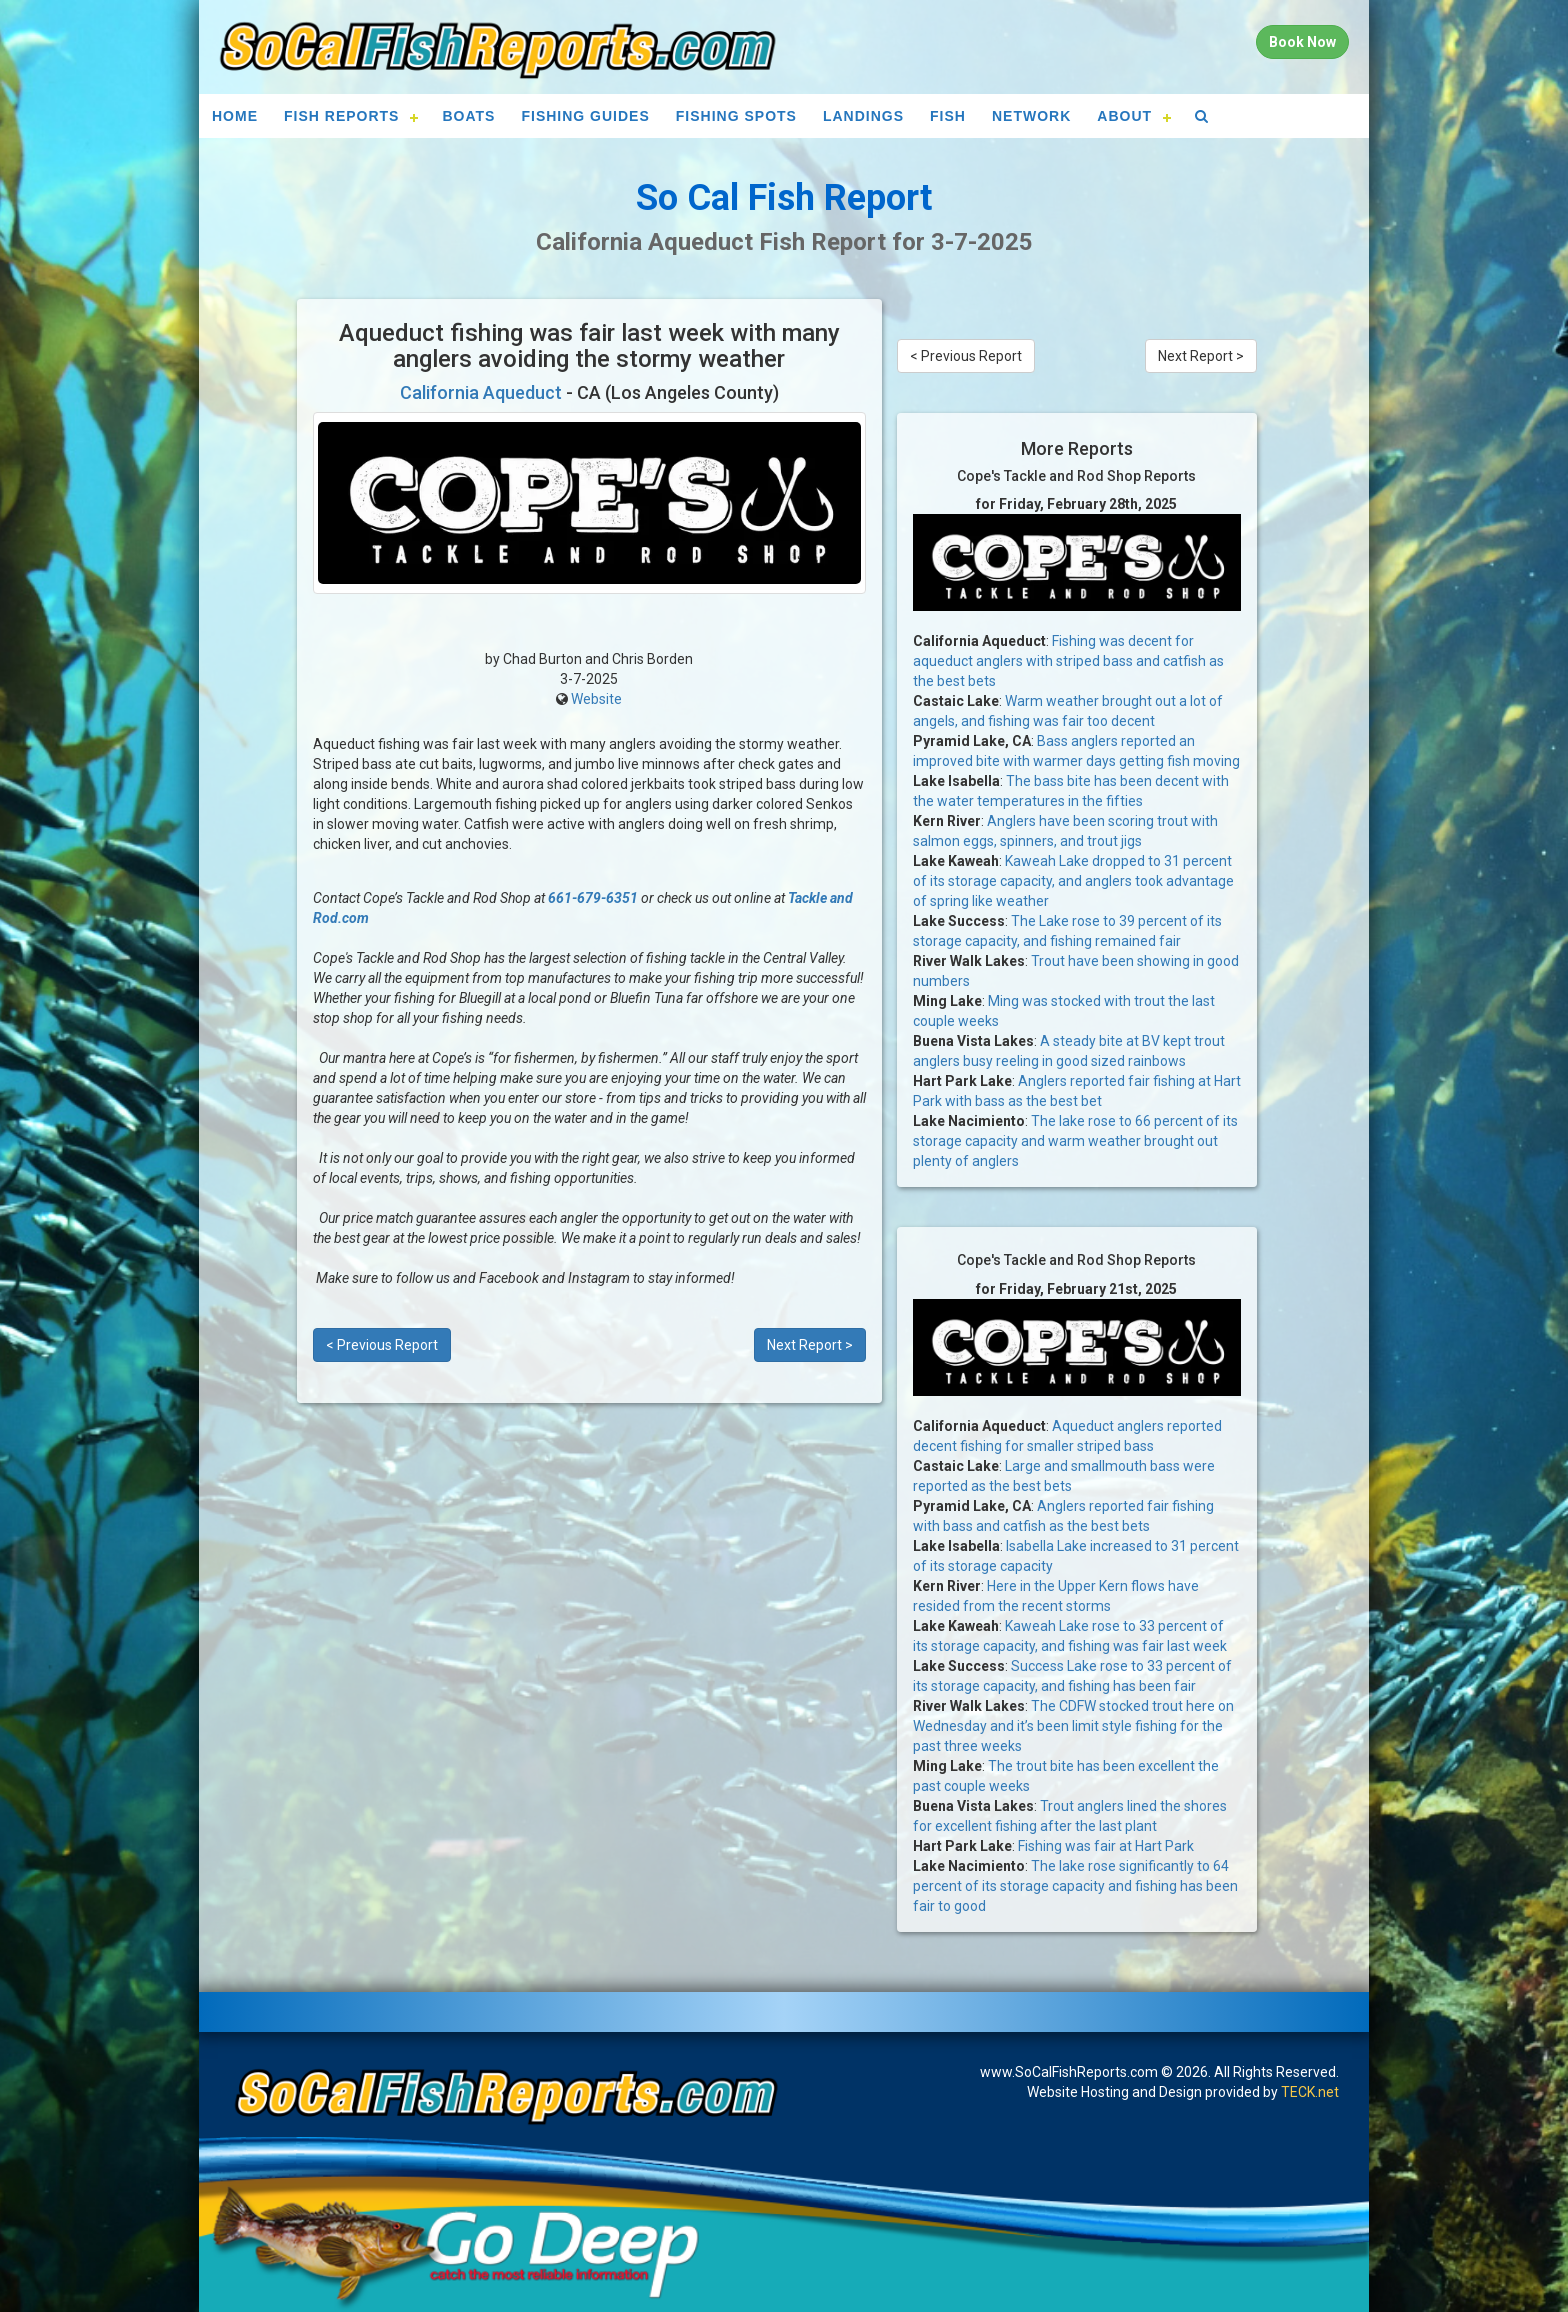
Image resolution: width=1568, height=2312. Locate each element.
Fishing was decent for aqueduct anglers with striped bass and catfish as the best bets (1068, 661)
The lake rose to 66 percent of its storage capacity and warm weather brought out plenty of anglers (1075, 1141)
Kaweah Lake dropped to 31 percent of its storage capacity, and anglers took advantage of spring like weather (1073, 881)
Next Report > (810, 1345)
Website (596, 699)
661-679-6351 (593, 898)
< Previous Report (382, 1345)
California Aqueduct (481, 392)
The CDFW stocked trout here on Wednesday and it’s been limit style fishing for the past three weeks (1073, 1726)
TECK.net (1310, 2092)
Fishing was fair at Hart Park (1106, 1846)
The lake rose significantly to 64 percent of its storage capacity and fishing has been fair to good (1075, 1886)
